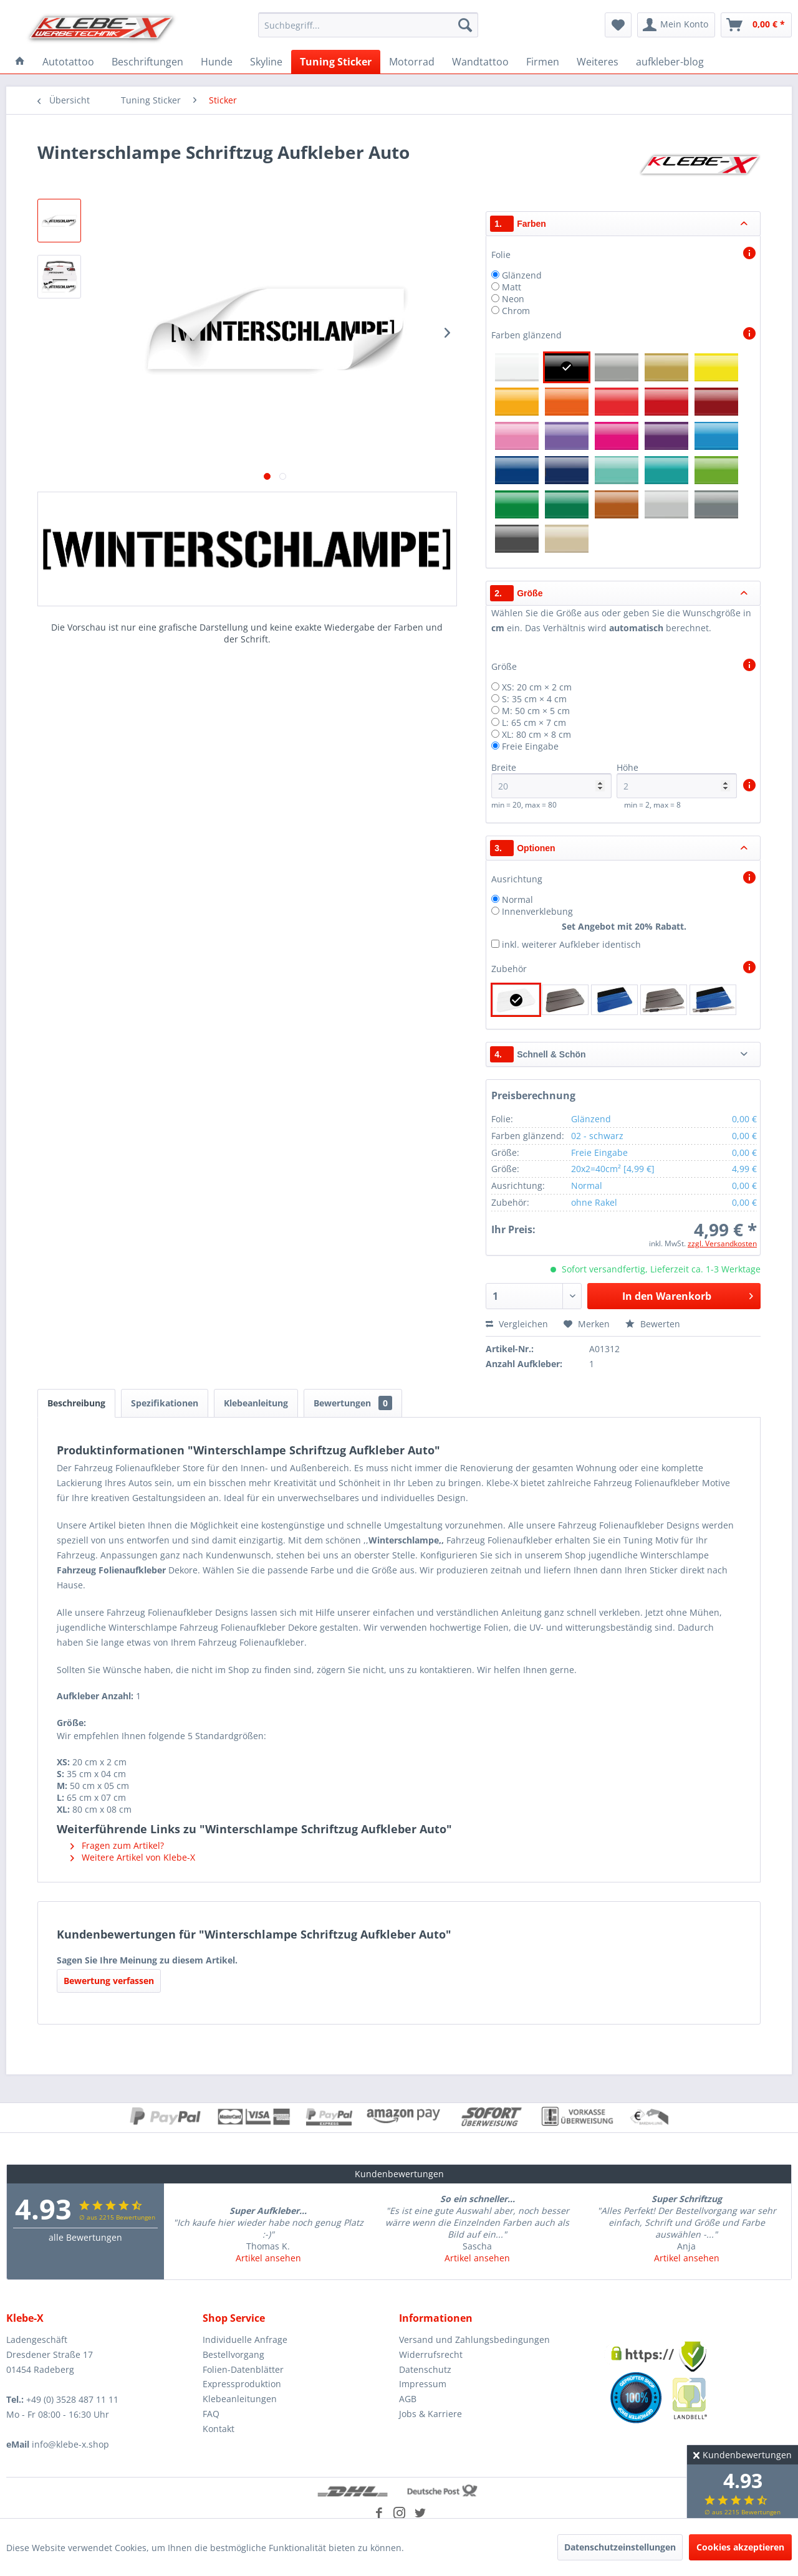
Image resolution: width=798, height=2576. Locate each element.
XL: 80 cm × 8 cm (536, 734)
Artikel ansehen (268, 2258)
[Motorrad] (411, 62)
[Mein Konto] (676, 24)
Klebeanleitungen (240, 2399)
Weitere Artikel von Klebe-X (132, 1857)
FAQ (211, 2414)
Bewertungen (353, 1403)
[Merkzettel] (618, 24)
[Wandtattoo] (480, 62)
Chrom (516, 311)
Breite (551, 779)
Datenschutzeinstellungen (620, 2547)
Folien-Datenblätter (243, 2369)
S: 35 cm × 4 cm (534, 699)
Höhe (677, 779)
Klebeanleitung (256, 1403)
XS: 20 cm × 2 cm (537, 687)
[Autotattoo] (68, 62)
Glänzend (522, 275)
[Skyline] (266, 62)
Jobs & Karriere (430, 2414)
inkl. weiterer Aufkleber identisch (571, 944)
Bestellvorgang (233, 2354)
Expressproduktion (242, 2384)
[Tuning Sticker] (335, 62)
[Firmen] (542, 62)
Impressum (422, 2384)
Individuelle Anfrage (245, 2339)
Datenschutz (425, 2369)
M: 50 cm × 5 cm (536, 711)
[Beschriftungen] (147, 62)
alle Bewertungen (85, 2237)
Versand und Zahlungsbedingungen (474, 2339)
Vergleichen (517, 1324)
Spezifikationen (164, 1403)
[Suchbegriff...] (368, 24)
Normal (517, 899)
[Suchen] (465, 24)
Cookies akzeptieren (740, 2547)
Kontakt (218, 2429)
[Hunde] (216, 62)
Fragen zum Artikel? (117, 1845)
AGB (407, 2399)
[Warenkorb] (756, 24)
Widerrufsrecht (431, 2354)
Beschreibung (76, 1403)
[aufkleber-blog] (670, 62)
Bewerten (652, 1324)
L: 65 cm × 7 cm (534, 722)
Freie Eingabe (530, 746)
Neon (513, 299)
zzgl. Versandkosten (722, 1243)
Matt (511, 287)
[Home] (20, 62)
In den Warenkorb (687, 1294)
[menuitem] (368, 24)
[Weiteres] (597, 62)
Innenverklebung (537, 911)
